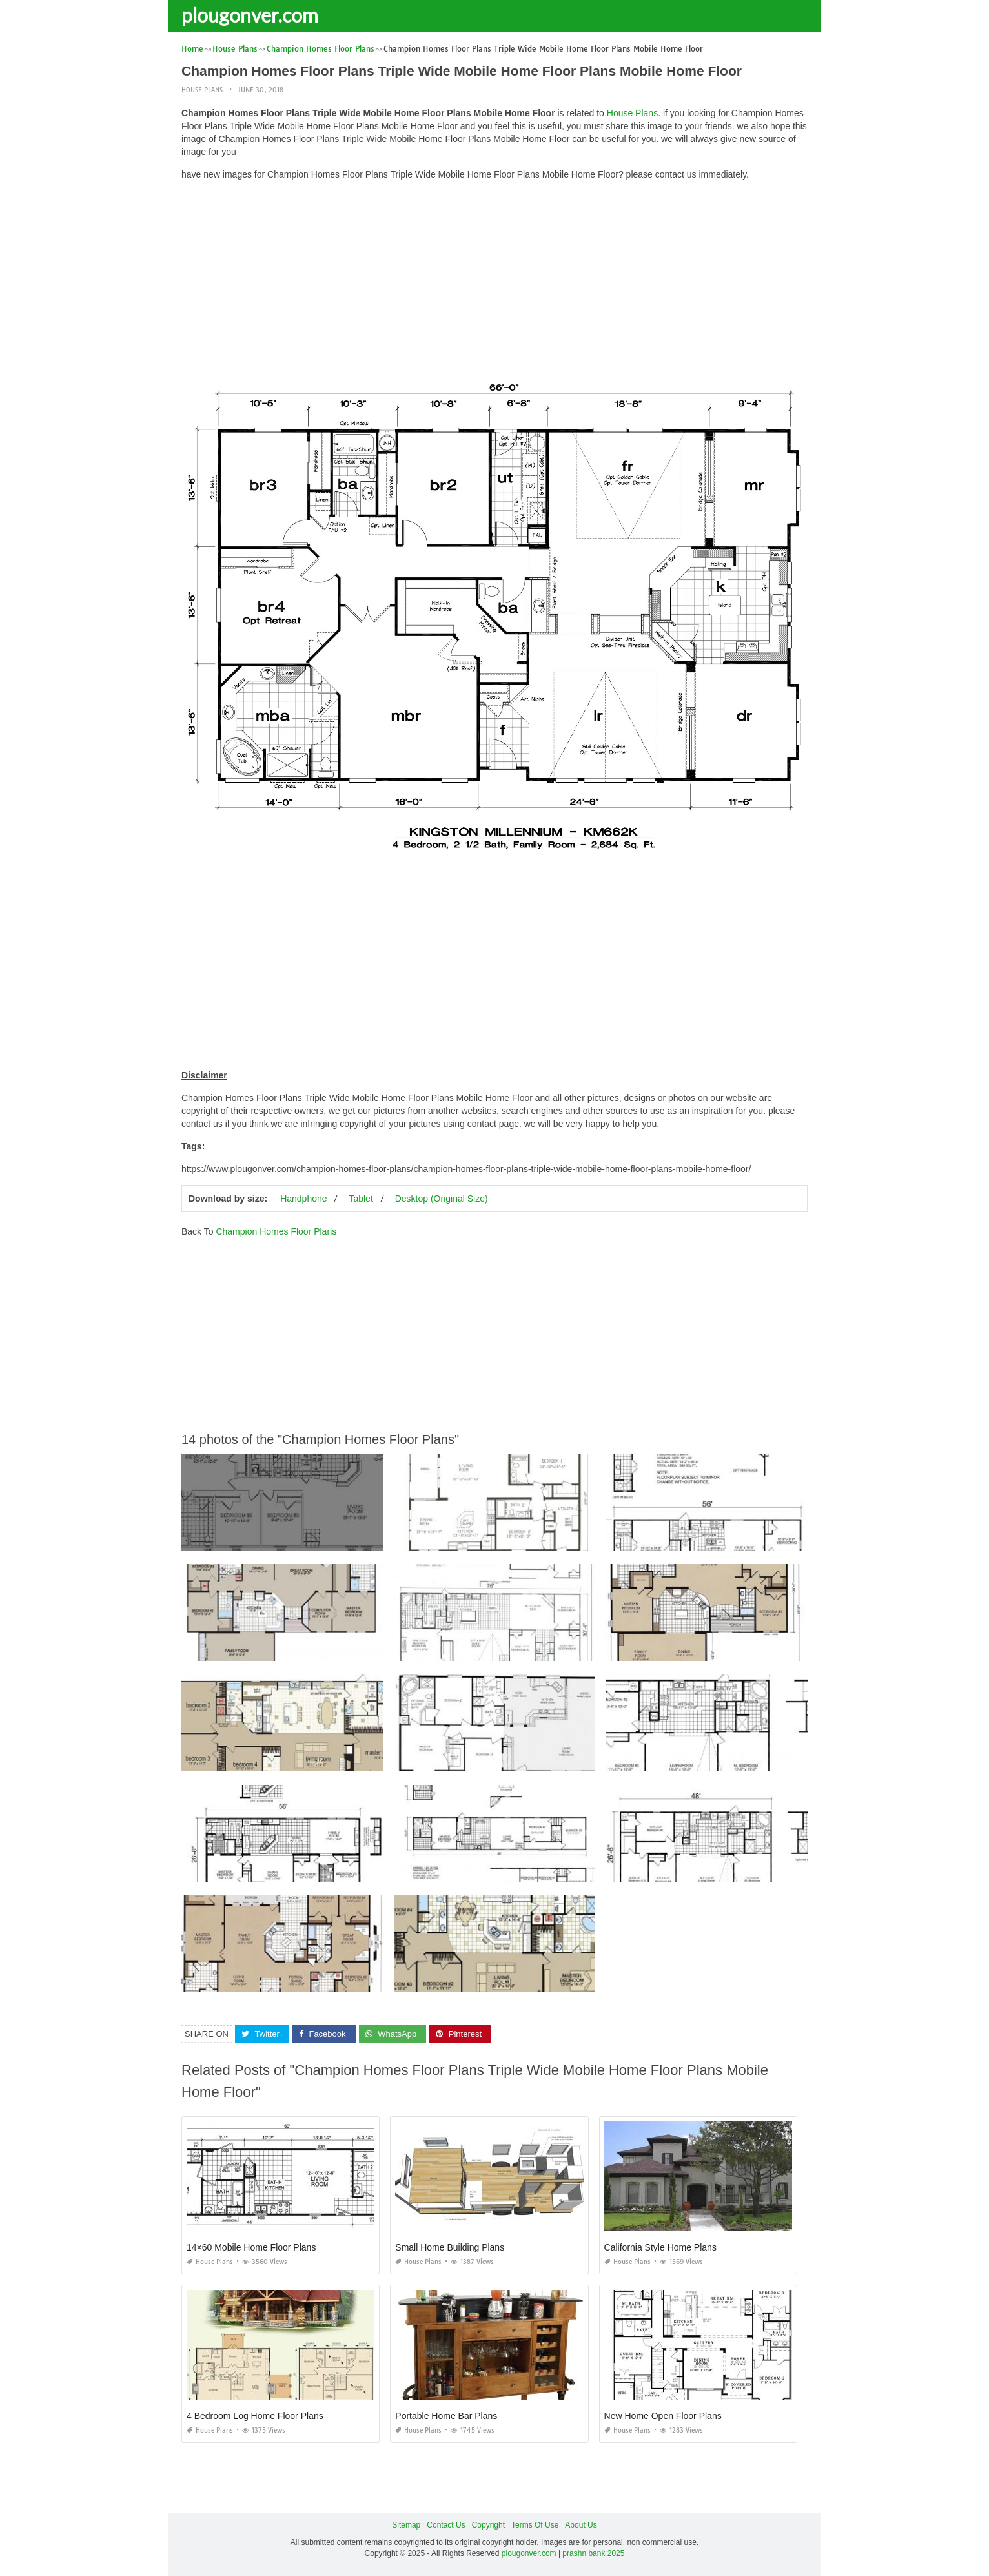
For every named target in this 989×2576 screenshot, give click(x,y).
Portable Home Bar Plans (446, 2416)
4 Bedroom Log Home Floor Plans (255, 2416)
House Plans (202, 90)
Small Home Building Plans (449, 2247)
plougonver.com (249, 14)
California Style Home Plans (660, 2247)
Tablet (360, 1198)
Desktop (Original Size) (441, 1198)
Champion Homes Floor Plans (276, 1231)
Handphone (303, 1198)
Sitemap (406, 2525)
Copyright (488, 2525)
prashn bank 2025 (593, 2553)
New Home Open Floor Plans (663, 2416)
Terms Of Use (534, 2525)
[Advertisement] (494, 281)
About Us (580, 2525)
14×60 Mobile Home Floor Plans (251, 2247)
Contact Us (446, 2525)
